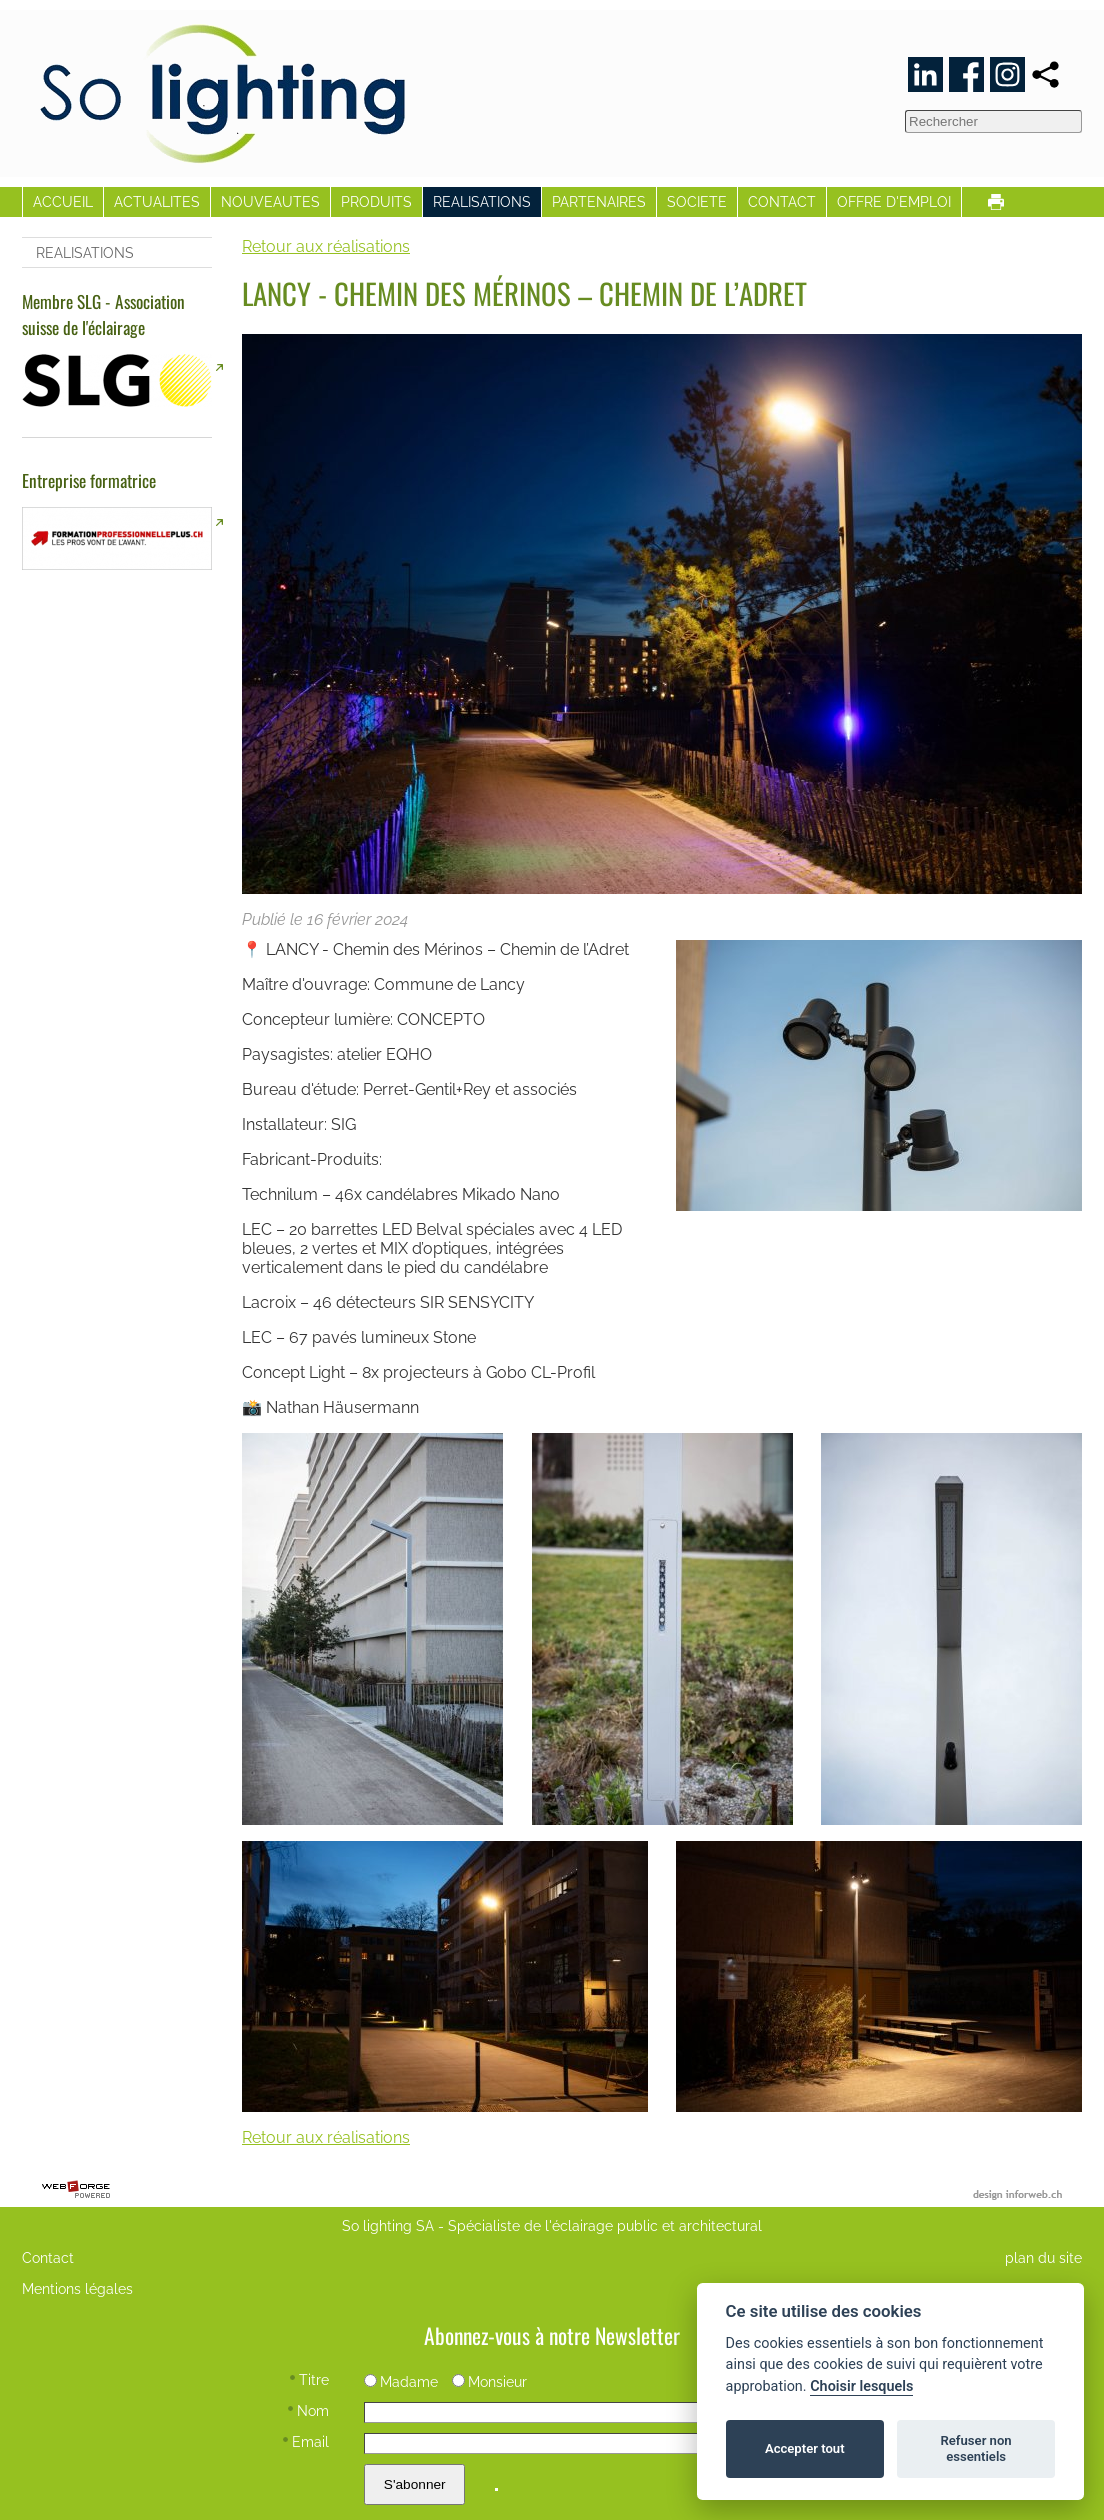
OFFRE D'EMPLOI (894, 201)
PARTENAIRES (599, 201)
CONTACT (782, 201)
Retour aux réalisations (326, 246)
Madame (401, 2381)
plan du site (1043, 2257)
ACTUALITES (157, 201)
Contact (48, 2257)
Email (306, 2441)
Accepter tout (805, 2448)
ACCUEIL (63, 201)
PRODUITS (376, 201)
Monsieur (489, 2381)
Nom (308, 2410)
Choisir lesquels (861, 2386)
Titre (309, 2379)
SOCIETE (697, 201)
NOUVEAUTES (270, 201)
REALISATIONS (482, 201)
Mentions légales (77, 2288)
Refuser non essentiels (975, 2448)
